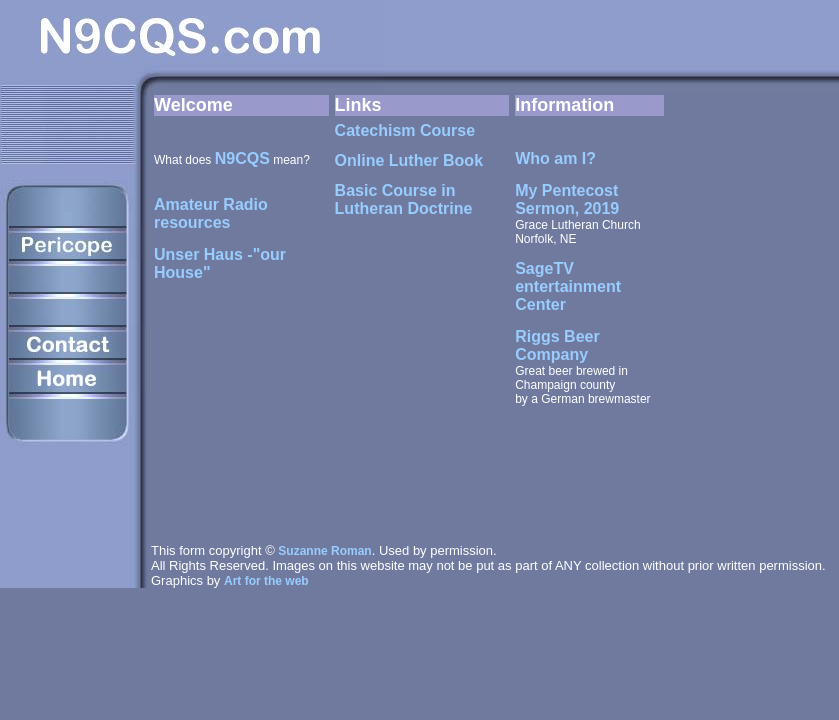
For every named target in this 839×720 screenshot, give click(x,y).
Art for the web (266, 581)
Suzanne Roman (324, 551)
